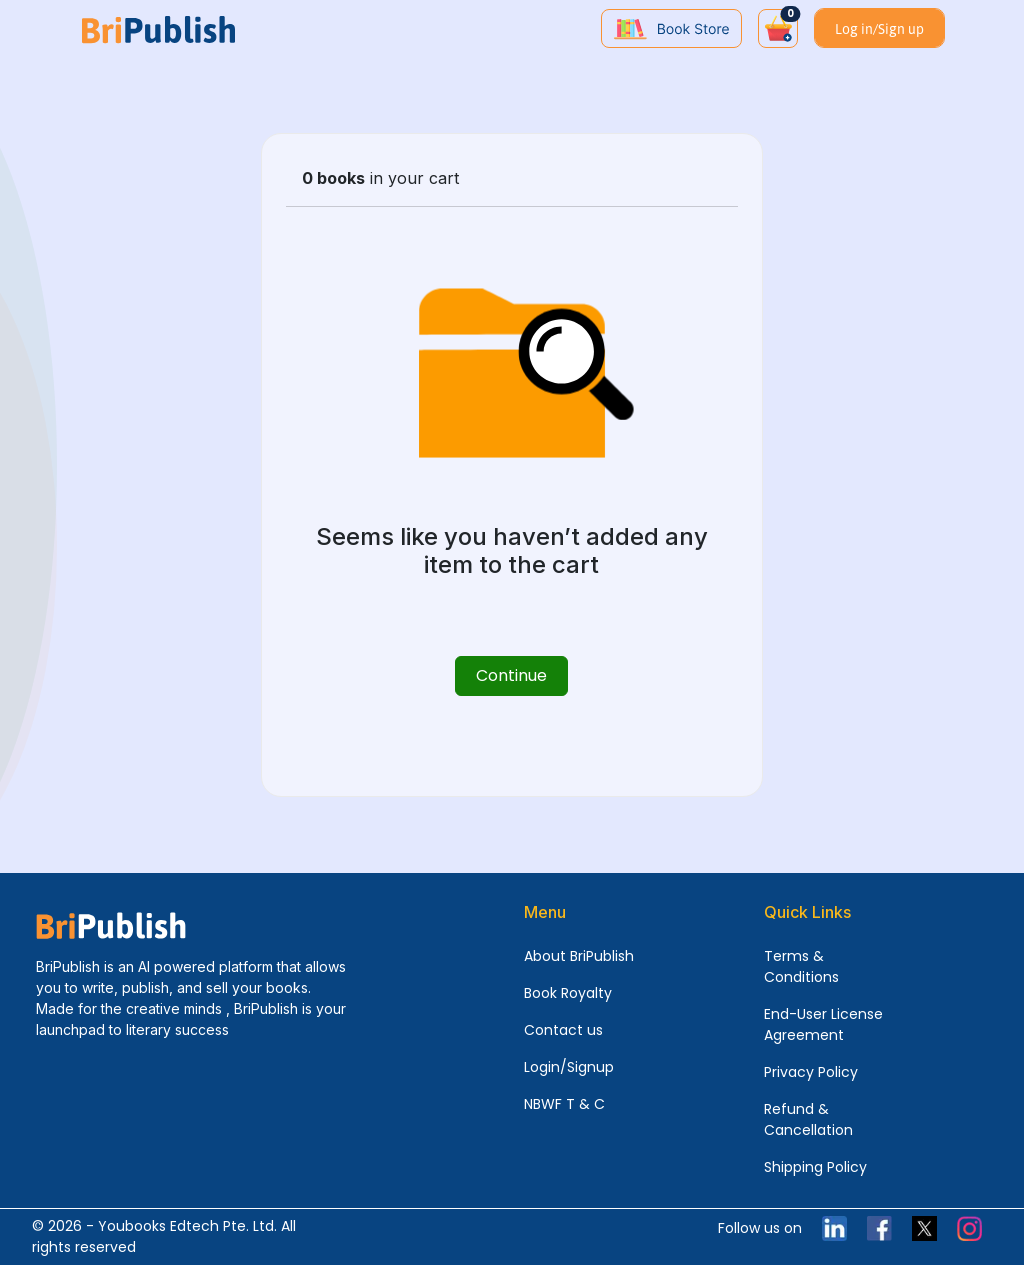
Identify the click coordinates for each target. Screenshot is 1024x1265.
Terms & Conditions (801, 966)
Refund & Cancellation (808, 1119)
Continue (511, 675)
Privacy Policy (811, 1072)
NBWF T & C (564, 1104)
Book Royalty (568, 993)
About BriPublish (579, 956)
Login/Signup (569, 1067)
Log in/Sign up (879, 29)
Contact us (563, 1030)
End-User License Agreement (823, 1024)
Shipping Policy (815, 1167)
